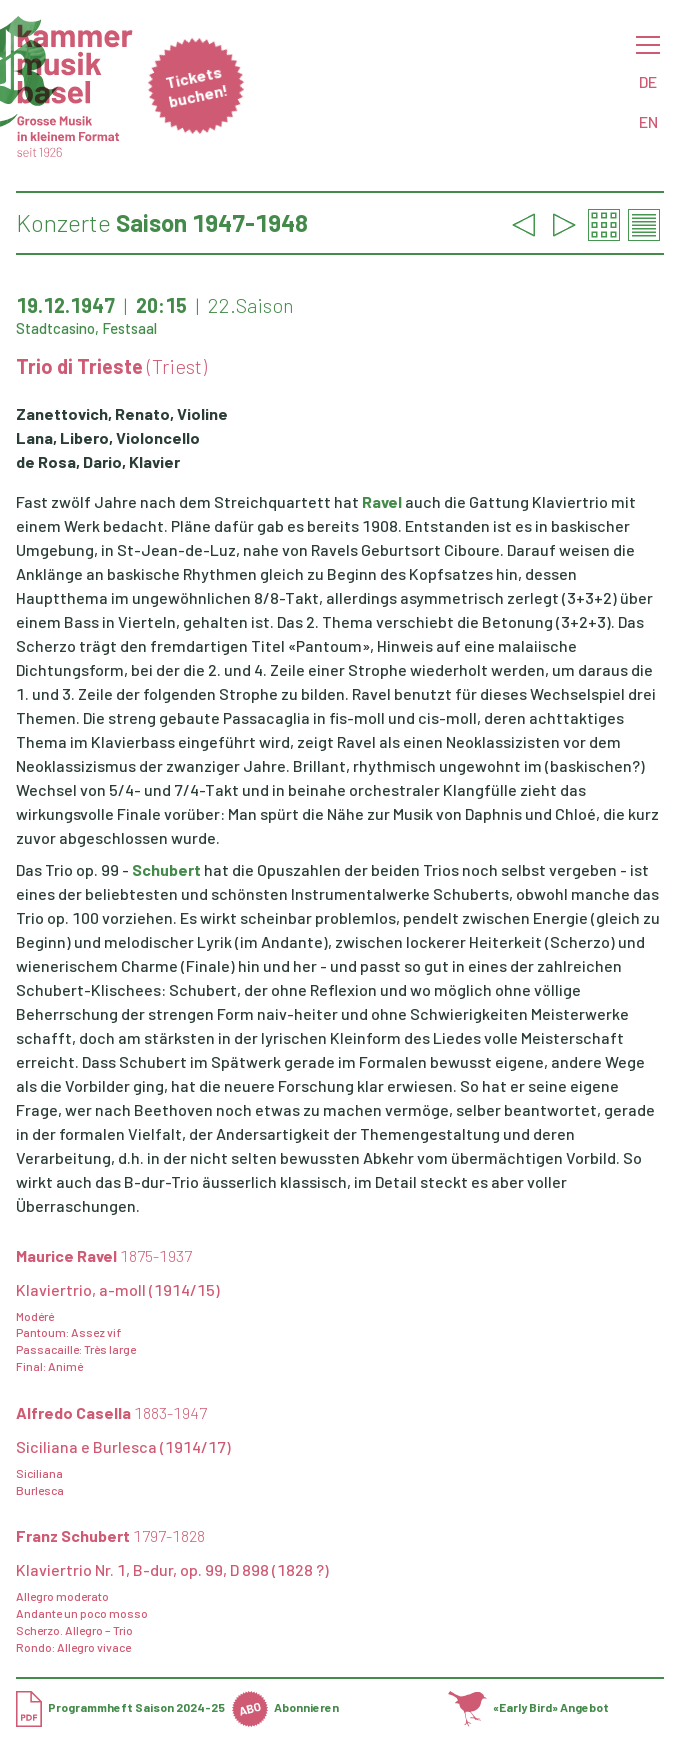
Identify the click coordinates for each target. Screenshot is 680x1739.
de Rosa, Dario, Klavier (98, 461)
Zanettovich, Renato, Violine (122, 413)
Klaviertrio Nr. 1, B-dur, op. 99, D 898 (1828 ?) (172, 1569)
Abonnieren (285, 1707)
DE (648, 81)
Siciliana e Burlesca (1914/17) (123, 1446)
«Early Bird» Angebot (528, 1707)
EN (648, 121)
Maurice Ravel (104, 1255)
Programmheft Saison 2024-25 (120, 1707)
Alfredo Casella (111, 1412)
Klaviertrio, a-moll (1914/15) (118, 1289)
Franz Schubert (110, 1535)
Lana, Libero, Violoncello (108, 437)
